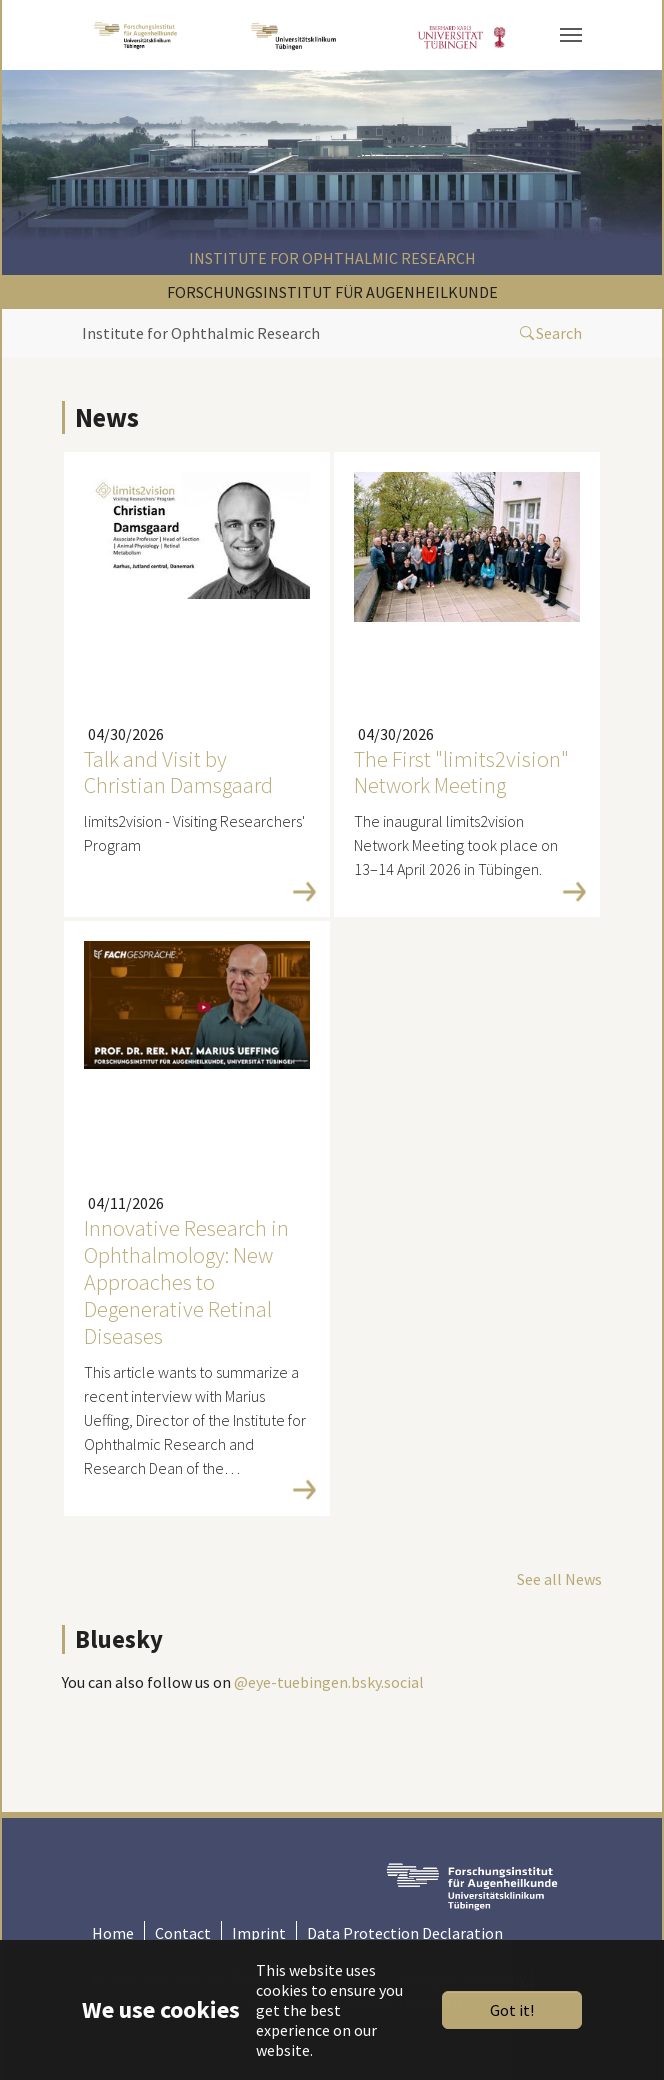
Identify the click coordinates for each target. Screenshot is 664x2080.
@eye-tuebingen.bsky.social (329, 1682)
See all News (559, 1579)
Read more (192, 891)
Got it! (512, 2010)
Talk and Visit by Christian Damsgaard (178, 772)
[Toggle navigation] (571, 35)
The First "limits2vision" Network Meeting (461, 772)
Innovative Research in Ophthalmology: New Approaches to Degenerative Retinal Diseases (186, 1281)
